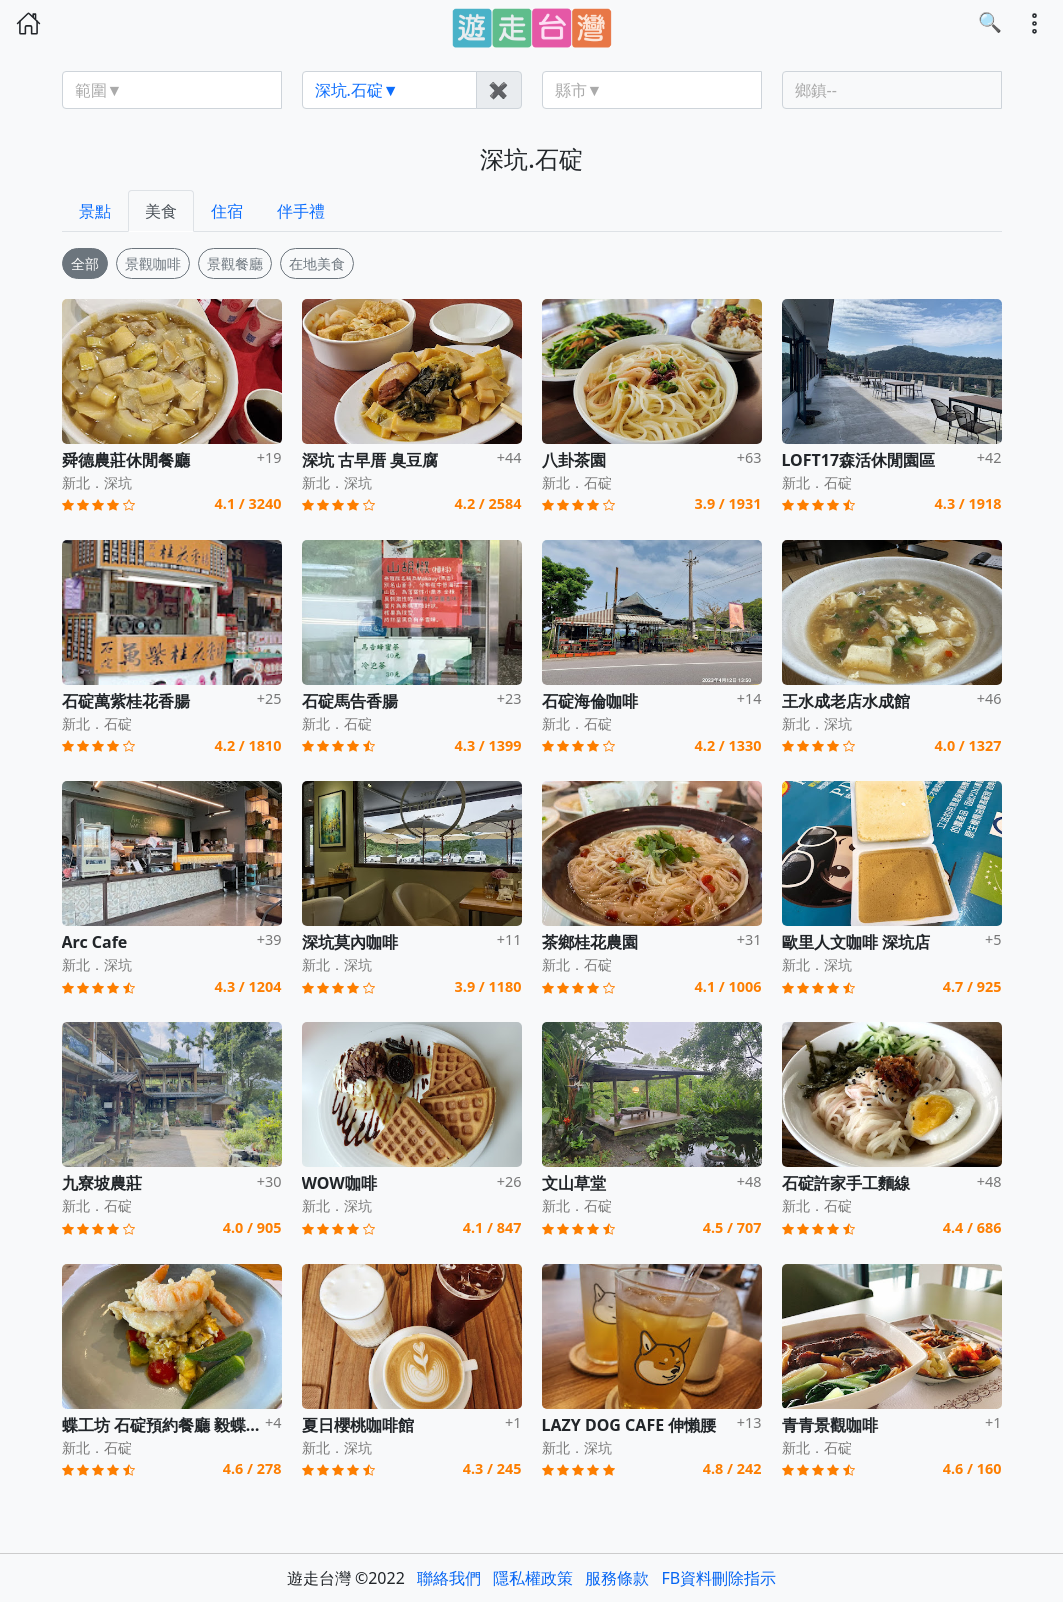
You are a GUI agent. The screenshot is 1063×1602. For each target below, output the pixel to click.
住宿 (227, 211)
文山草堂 (574, 1183)
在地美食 (317, 263)
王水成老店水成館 (846, 701)
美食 (161, 211)
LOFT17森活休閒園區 (859, 460)
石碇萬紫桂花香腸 (126, 701)
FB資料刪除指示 (719, 1578)
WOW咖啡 (339, 1183)
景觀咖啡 (153, 263)
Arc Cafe (95, 942)
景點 (95, 211)
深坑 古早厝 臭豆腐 (370, 460)
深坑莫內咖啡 (350, 942)
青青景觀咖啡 (830, 1425)
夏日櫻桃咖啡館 (358, 1425)
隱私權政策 (533, 1578)
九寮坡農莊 (102, 1183)
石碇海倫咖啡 (590, 701)
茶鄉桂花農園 (590, 942)
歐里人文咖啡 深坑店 (856, 942)
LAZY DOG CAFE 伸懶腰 (629, 1425)
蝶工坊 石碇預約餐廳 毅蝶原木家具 (186, 1425)
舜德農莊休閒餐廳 (126, 460)
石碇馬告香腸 (350, 701)
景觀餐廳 (235, 263)
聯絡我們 (449, 1578)
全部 (85, 263)
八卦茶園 (574, 460)
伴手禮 (301, 211)
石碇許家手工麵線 (846, 1183)
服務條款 (617, 1578)
